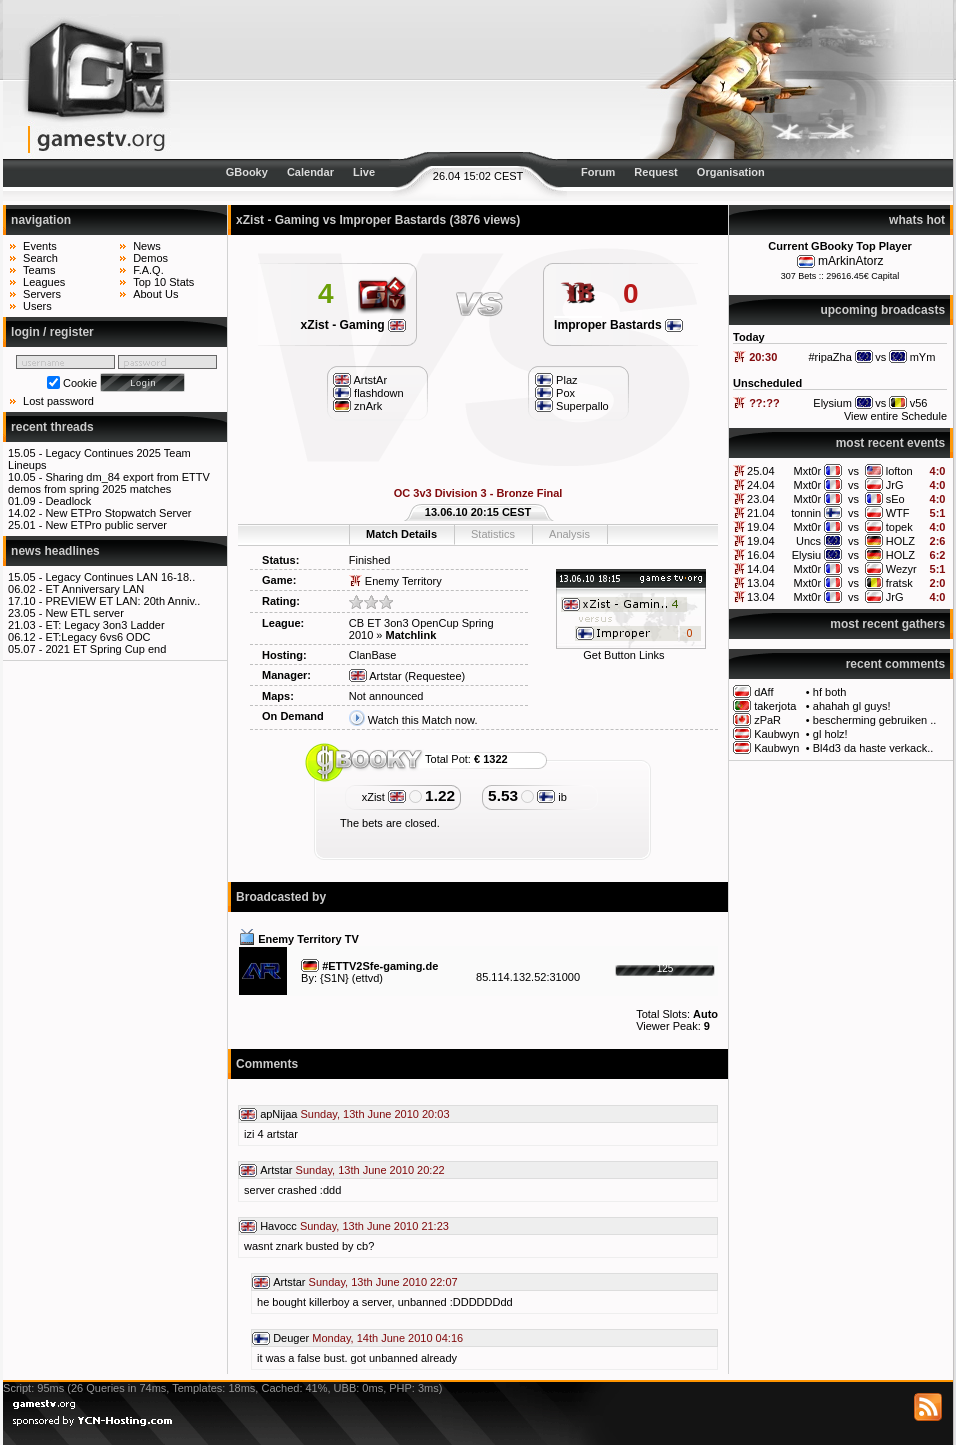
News (147, 246)
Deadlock (68, 501)
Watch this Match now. (423, 720)
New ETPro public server (106, 525)
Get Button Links (623, 655)
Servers (42, 294)
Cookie (80, 383)
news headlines (55, 551)
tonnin (806, 513)
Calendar (310, 172)
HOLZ (900, 541)
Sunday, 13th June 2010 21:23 (374, 1226)
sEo (895, 499)
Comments (267, 1064)
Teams (39, 270)
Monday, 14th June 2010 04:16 (387, 1338)
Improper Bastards (618, 325)
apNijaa (278, 1114)
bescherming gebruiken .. (875, 720)
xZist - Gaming (353, 325)
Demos (150, 258)
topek (899, 527)
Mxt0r (808, 471)
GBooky (247, 172)
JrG (895, 485)
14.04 (761, 569)
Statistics (493, 534)
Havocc (278, 1226)
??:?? (764, 403)
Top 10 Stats (163, 282)
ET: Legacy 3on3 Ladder (104, 625)
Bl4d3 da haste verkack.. (873, 748)
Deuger (291, 1338)
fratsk (899, 583)
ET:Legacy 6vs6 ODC (97, 637)
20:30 (763, 357)
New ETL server (84, 613)
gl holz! (830, 734)
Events (40, 246)
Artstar (375, 676)
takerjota (775, 706)
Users (37, 306)
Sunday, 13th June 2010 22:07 (383, 1282)
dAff (763, 692)
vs (853, 471)
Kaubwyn (776, 734)
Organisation (731, 172)
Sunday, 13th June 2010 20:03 (375, 1114)
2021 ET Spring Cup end (105, 649)
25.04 (761, 471)
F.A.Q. (148, 270)
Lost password (58, 401)
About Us (155, 294)
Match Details (401, 534)
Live (364, 172)
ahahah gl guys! (852, 706)
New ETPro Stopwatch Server (118, 513)
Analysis (569, 534)
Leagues (44, 282)
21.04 (761, 513)
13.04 (761, 583)
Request (655, 172)
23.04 (761, 499)
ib (552, 797)
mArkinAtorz (850, 261)
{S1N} (334, 978)
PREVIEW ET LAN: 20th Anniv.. (122, 601)
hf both (830, 692)
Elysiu (806, 555)
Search (40, 258)
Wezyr (901, 569)
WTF (898, 513)
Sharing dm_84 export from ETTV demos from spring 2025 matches (109, 483)
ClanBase (373, 655)
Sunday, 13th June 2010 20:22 (370, 1170)
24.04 (761, 485)
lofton (899, 471)
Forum (598, 172)
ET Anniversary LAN (94, 589)
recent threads (52, 427)
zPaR (767, 720)
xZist (384, 797)
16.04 (761, 555)
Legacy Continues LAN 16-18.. (120, 577)
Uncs (808, 541)
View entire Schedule (895, 416)
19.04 (761, 527)
